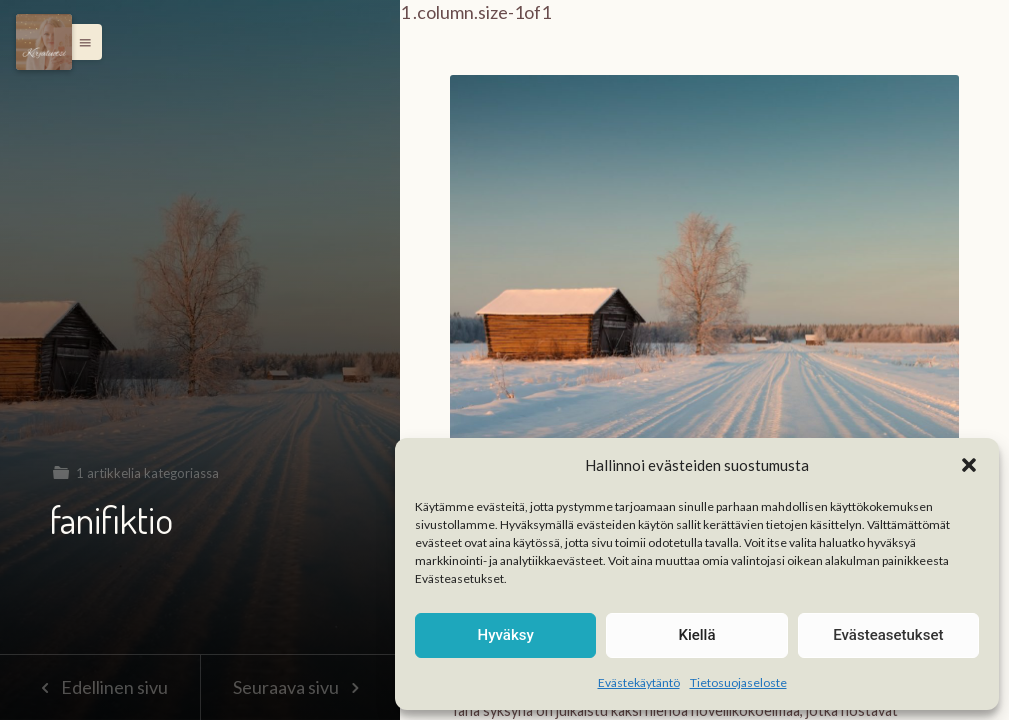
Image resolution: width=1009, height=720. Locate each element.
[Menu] (44, 42)
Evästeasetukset (888, 635)
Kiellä (696, 635)
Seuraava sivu (300, 687)
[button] (969, 465)
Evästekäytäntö (639, 682)
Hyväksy (506, 635)
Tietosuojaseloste (738, 682)
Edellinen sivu (99, 687)
